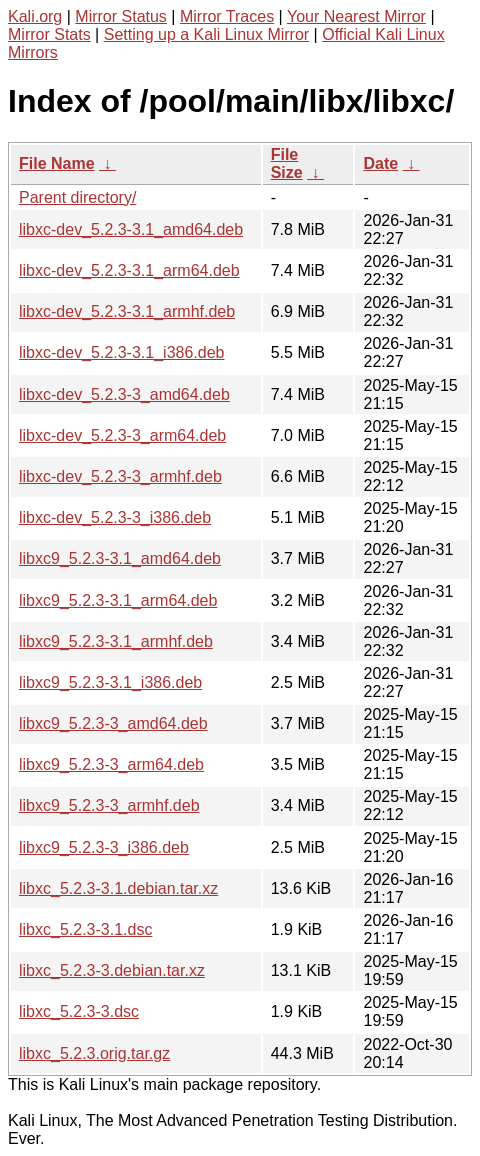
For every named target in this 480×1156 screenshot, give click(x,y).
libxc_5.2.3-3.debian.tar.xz (112, 970)
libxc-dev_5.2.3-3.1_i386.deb (121, 352)
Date (380, 163)
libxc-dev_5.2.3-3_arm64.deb (122, 435)
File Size (287, 163)
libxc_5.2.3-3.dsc (79, 1011)
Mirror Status (121, 16)
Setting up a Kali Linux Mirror (206, 34)
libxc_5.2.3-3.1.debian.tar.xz (118, 888)
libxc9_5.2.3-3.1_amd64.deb (120, 558)
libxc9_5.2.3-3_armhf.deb (109, 805)
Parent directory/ (77, 197)
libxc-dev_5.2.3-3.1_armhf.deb (127, 311)
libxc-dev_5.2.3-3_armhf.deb (120, 476)
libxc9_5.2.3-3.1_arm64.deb (118, 600)
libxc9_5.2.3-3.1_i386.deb (110, 682)
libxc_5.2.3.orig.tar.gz (94, 1053)
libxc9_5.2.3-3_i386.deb (104, 847)
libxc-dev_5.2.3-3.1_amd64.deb (131, 229)
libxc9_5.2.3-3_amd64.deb (113, 723)
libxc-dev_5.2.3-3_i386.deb (115, 517)
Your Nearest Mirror (356, 16)
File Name (57, 163)
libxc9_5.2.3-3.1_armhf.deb (116, 641)
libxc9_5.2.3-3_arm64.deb (111, 764)
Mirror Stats (49, 34)
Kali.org (35, 16)
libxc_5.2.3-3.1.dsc (85, 929)
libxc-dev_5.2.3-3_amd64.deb (124, 394)
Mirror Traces (227, 16)
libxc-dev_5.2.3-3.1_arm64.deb (129, 270)
